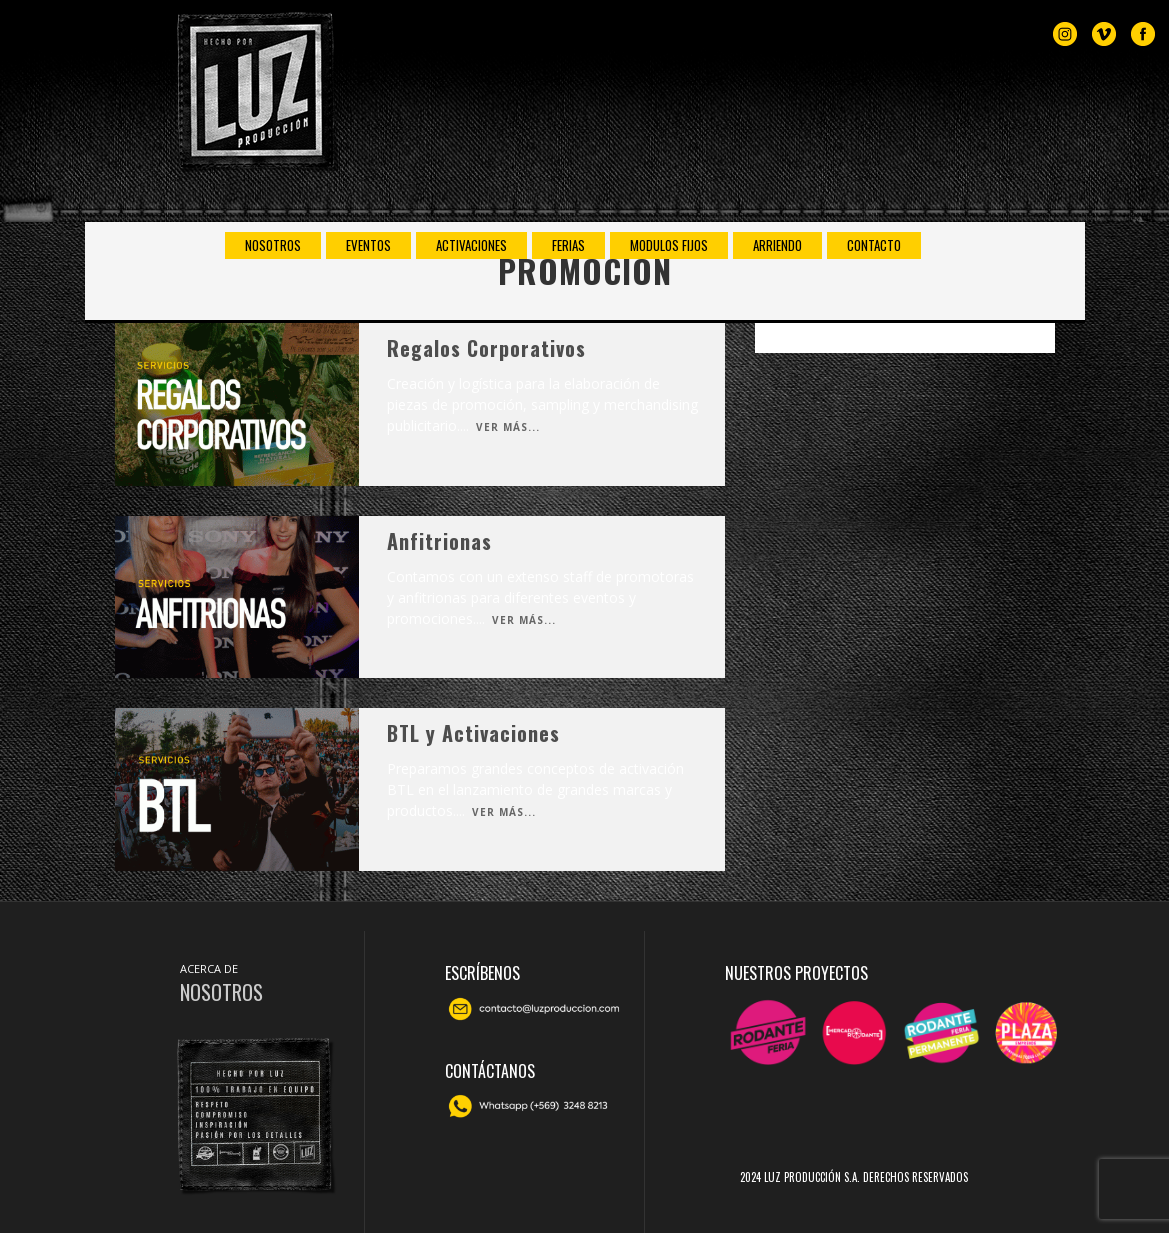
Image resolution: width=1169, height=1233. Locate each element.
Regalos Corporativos (486, 348)
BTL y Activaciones (473, 733)
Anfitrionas (439, 541)
